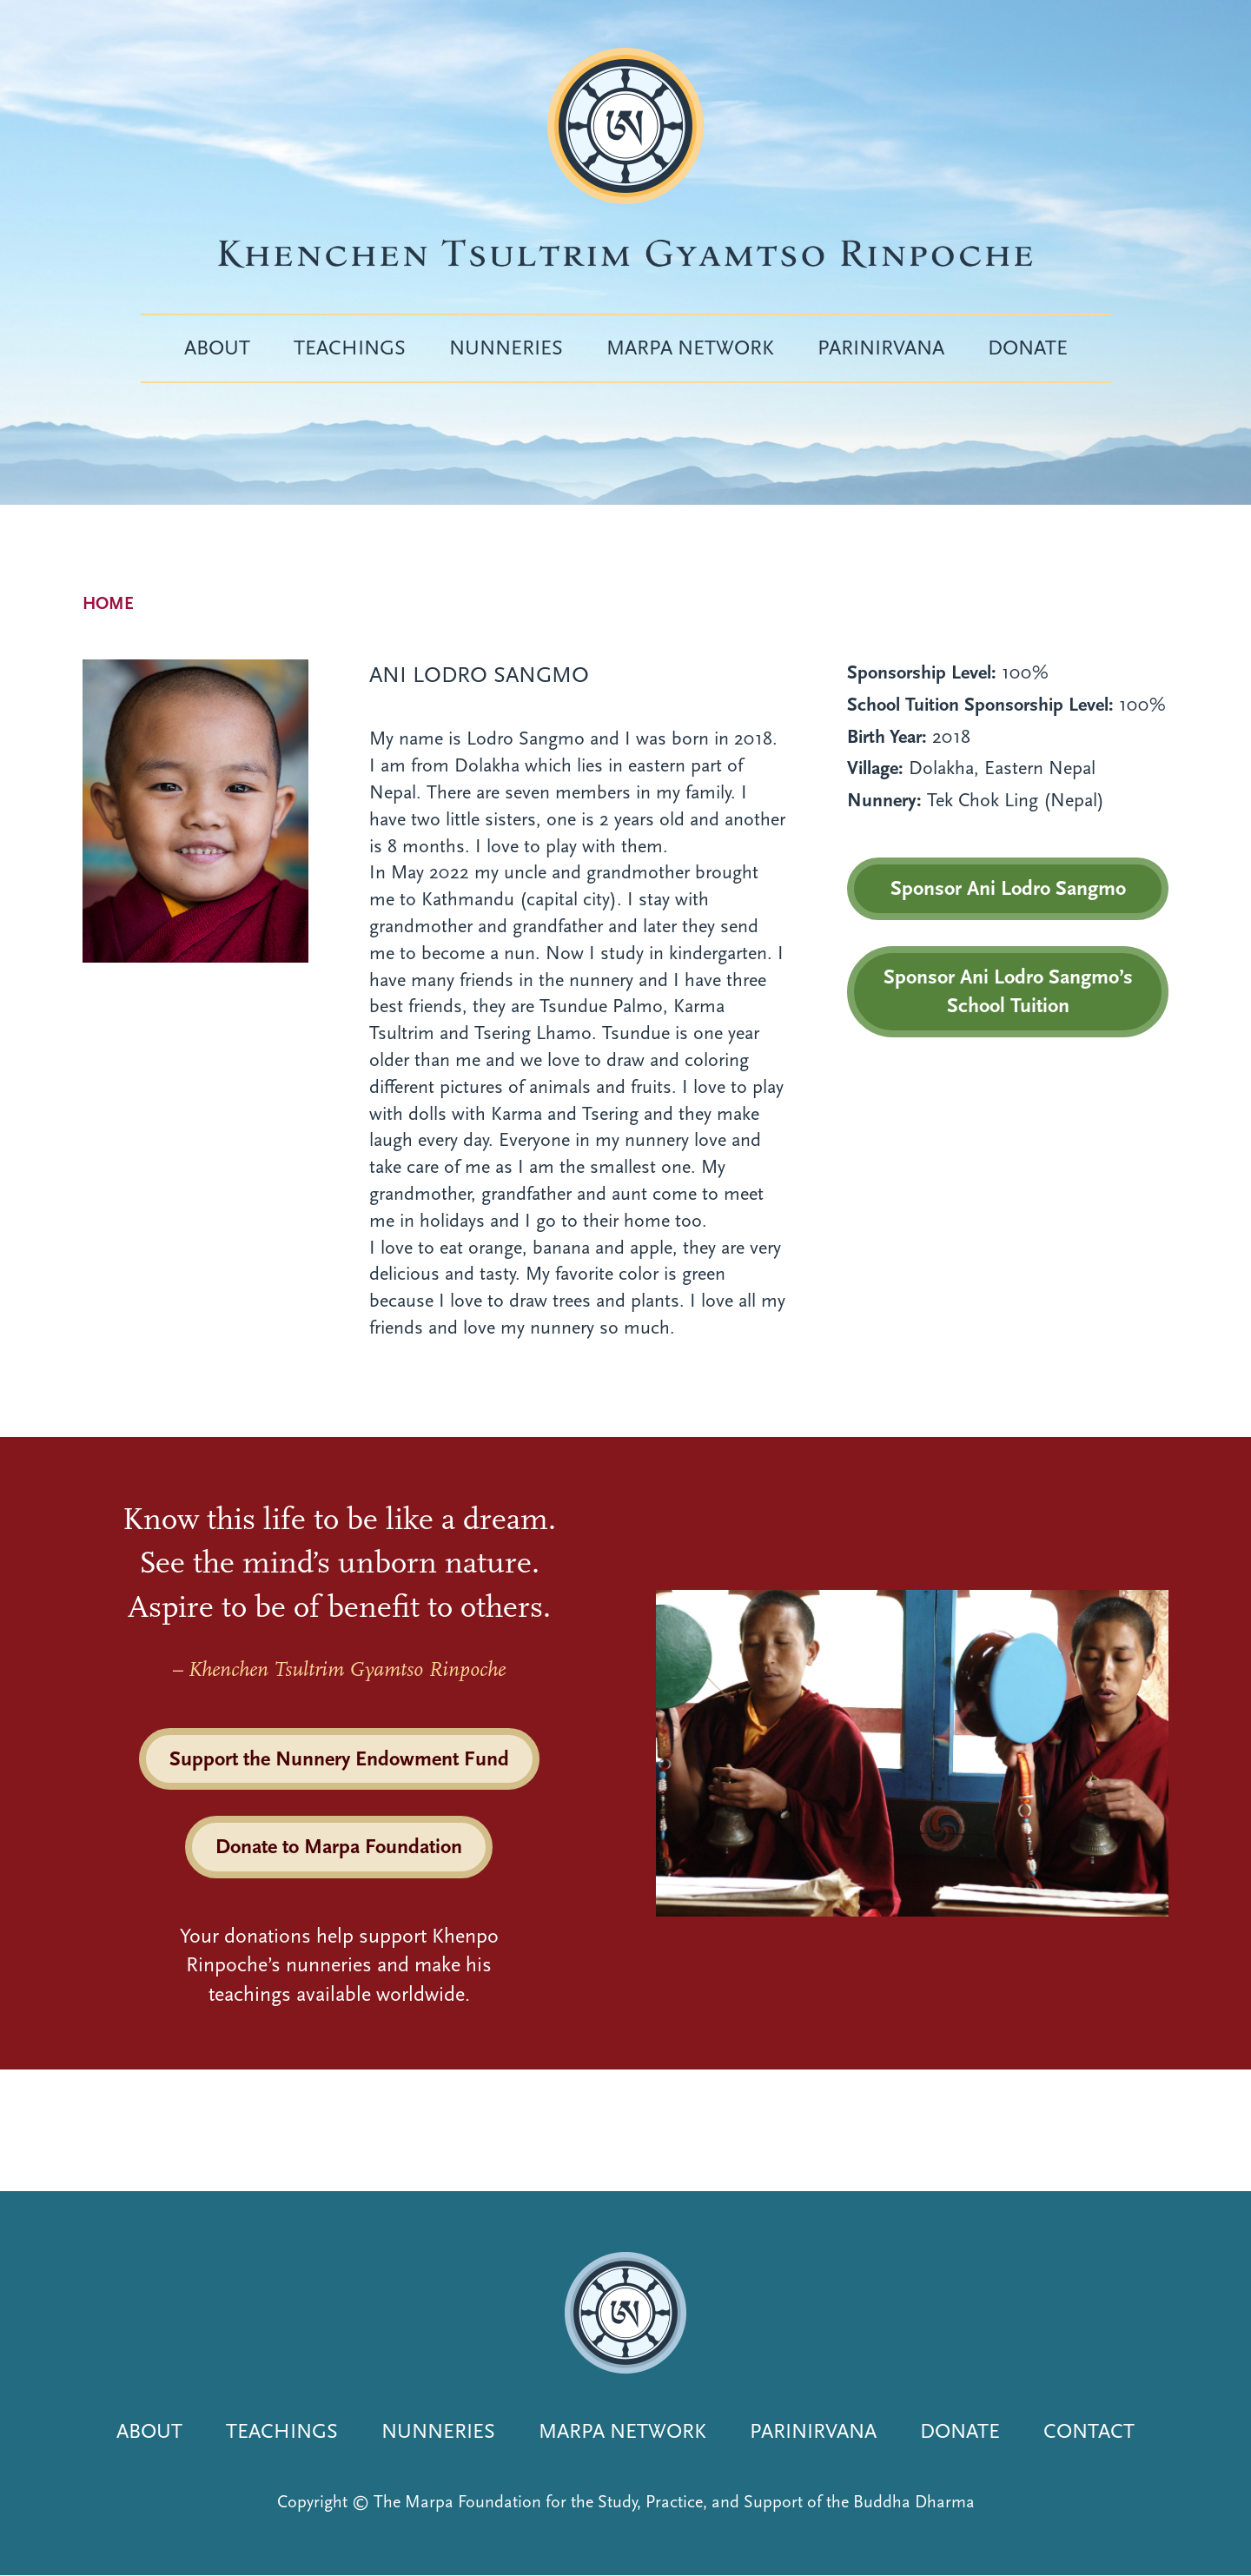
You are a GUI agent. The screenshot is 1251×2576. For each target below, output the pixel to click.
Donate (1028, 347)
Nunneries (506, 347)
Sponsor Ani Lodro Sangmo (1008, 888)
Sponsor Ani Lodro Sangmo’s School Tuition (1008, 991)
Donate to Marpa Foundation (338, 1846)
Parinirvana (880, 347)
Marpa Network (690, 347)
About (217, 347)
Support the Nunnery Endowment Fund (339, 1758)
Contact (1089, 2431)
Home (108, 603)
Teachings (350, 347)
